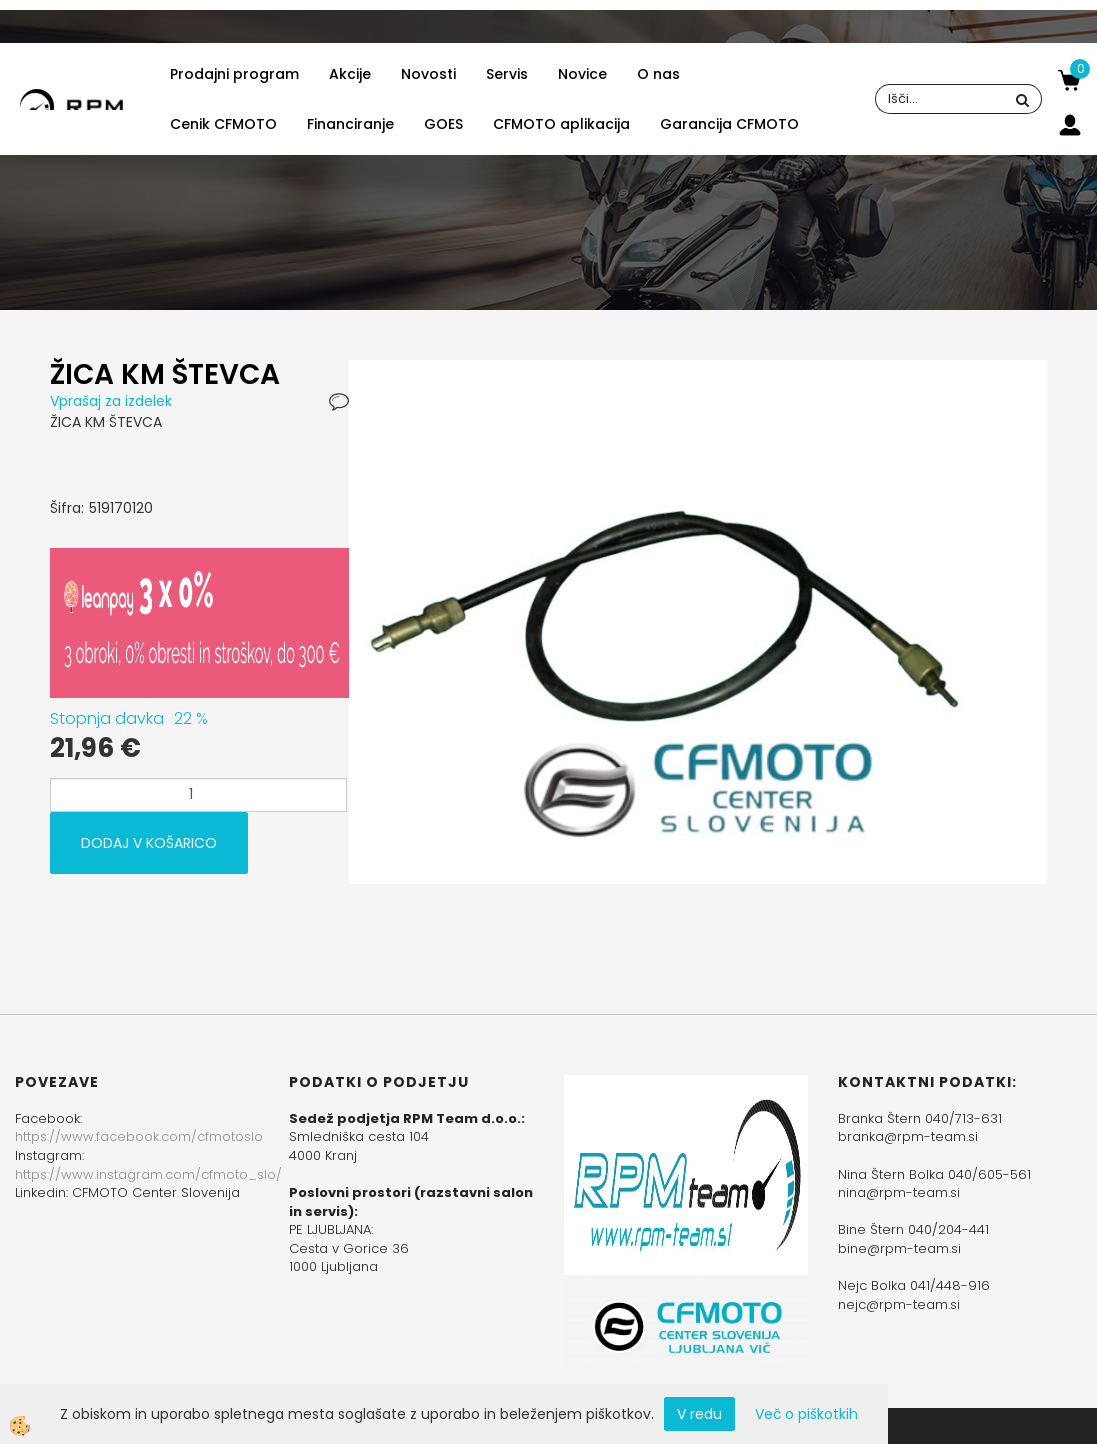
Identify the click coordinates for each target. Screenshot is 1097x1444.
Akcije (350, 74)
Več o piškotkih (806, 1414)
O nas (658, 74)
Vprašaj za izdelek (111, 401)
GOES (443, 124)
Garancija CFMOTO (729, 124)
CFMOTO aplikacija (561, 124)
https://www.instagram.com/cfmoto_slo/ (148, 1174)
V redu (699, 1414)
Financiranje (350, 124)
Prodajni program (234, 74)
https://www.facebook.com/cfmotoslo (139, 1136)
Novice (582, 74)
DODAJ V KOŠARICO (149, 843)
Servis (507, 74)
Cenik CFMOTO (223, 124)
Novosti (428, 74)
